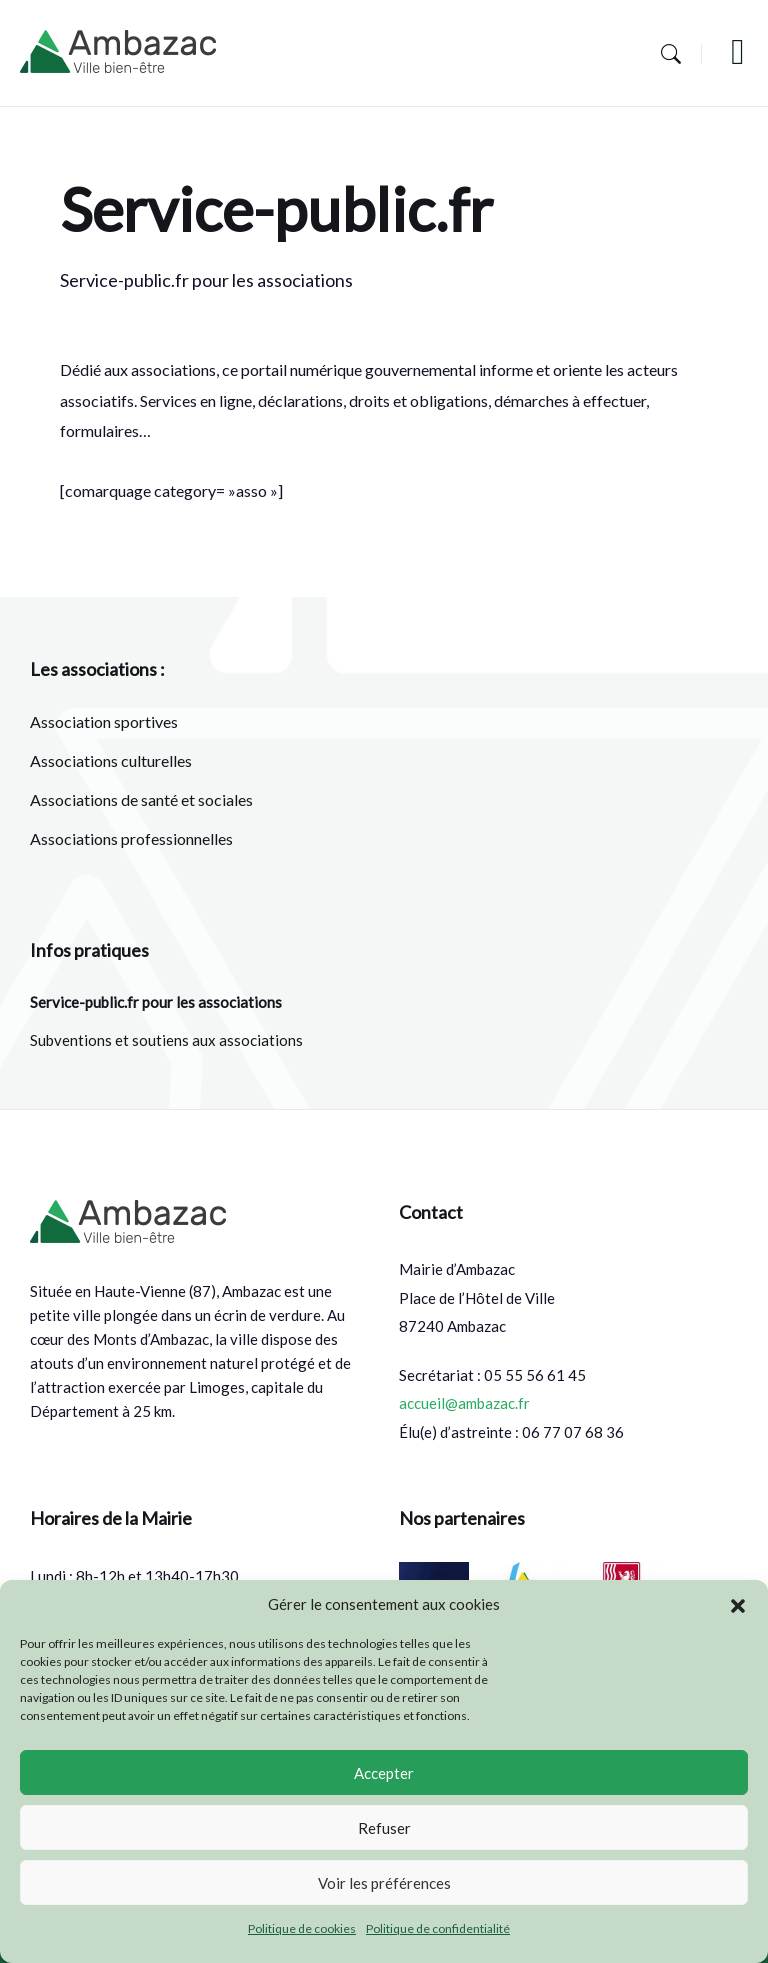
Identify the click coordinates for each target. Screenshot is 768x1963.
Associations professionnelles (131, 838)
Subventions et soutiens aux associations (166, 1040)
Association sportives (104, 721)
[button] (738, 1605)
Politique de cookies (302, 1928)
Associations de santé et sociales (141, 799)
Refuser (384, 1828)
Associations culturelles (111, 760)
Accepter (384, 1773)
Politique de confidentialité (438, 1928)
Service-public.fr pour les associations (156, 1002)
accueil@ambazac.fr (464, 1403)
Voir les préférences (384, 1883)
